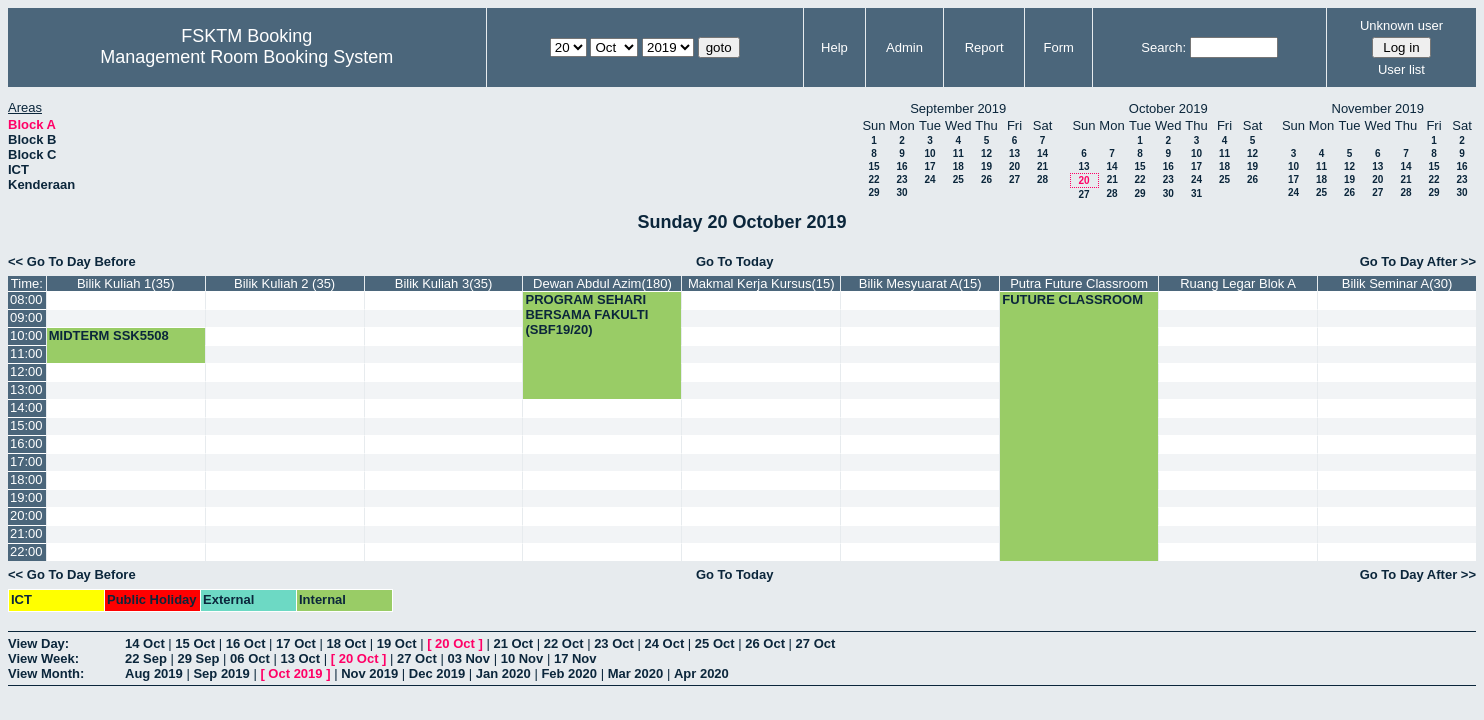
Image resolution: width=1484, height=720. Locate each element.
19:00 (26, 497)
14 (1042, 153)
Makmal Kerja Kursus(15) (761, 283)
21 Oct (513, 643)
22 (873, 179)
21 (1042, 166)
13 (1014, 153)
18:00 (26, 479)
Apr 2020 (701, 673)
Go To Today (735, 261)
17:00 (26, 461)
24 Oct (665, 643)
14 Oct (145, 643)
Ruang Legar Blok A (1238, 283)
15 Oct (195, 643)
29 (873, 192)
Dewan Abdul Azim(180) (602, 283)
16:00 (26, 443)
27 (1014, 179)
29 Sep (199, 658)
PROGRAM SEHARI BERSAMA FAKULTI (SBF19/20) (586, 314)
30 (901, 192)
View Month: (46, 673)
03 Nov (468, 658)
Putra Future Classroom (1079, 283)
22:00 (26, 551)
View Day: (38, 643)
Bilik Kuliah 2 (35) (284, 283)
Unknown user (1401, 25)
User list (1401, 69)
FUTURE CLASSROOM (1072, 299)
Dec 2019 (437, 673)
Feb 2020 (569, 673)
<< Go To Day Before (72, 261)
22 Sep (146, 658)
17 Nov (575, 658)
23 (901, 179)
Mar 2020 (636, 673)
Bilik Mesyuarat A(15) (920, 283)
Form (1059, 47)
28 (1042, 179)
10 (929, 153)
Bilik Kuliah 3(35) (444, 283)
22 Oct (564, 643)
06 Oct (250, 658)
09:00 (26, 317)
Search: (1163, 47)
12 (986, 153)
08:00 (26, 299)
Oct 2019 (295, 673)
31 (1196, 193)
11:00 (26, 353)
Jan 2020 (503, 673)
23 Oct (614, 643)
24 (929, 179)
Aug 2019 (154, 673)
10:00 (26, 335)
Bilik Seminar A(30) (1397, 283)
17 (929, 166)
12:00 (26, 371)
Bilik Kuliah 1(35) (126, 283)
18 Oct (346, 643)
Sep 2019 (221, 673)
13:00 (26, 389)
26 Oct (765, 643)
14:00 (26, 407)
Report (984, 47)
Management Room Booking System (246, 57)
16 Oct (246, 643)
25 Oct (715, 643)
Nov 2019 (369, 673)
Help (834, 47)
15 (873, 166)
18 (958, 166)
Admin (904, 47)
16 (901, 166)
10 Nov (522, 658)
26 (986, 179)
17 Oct (296, 643)
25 (958, 179)
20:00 (26, 515)
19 (986, 166)
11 (958, 153)
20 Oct (455, 643)
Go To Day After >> (1418, 261)
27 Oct (816, 643)
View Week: (43, 658)
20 (1014, 166)
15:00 (26, 425)
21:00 (26, 533)
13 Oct (300, 658)
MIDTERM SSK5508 (109, 335)
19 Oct (397, 643)
